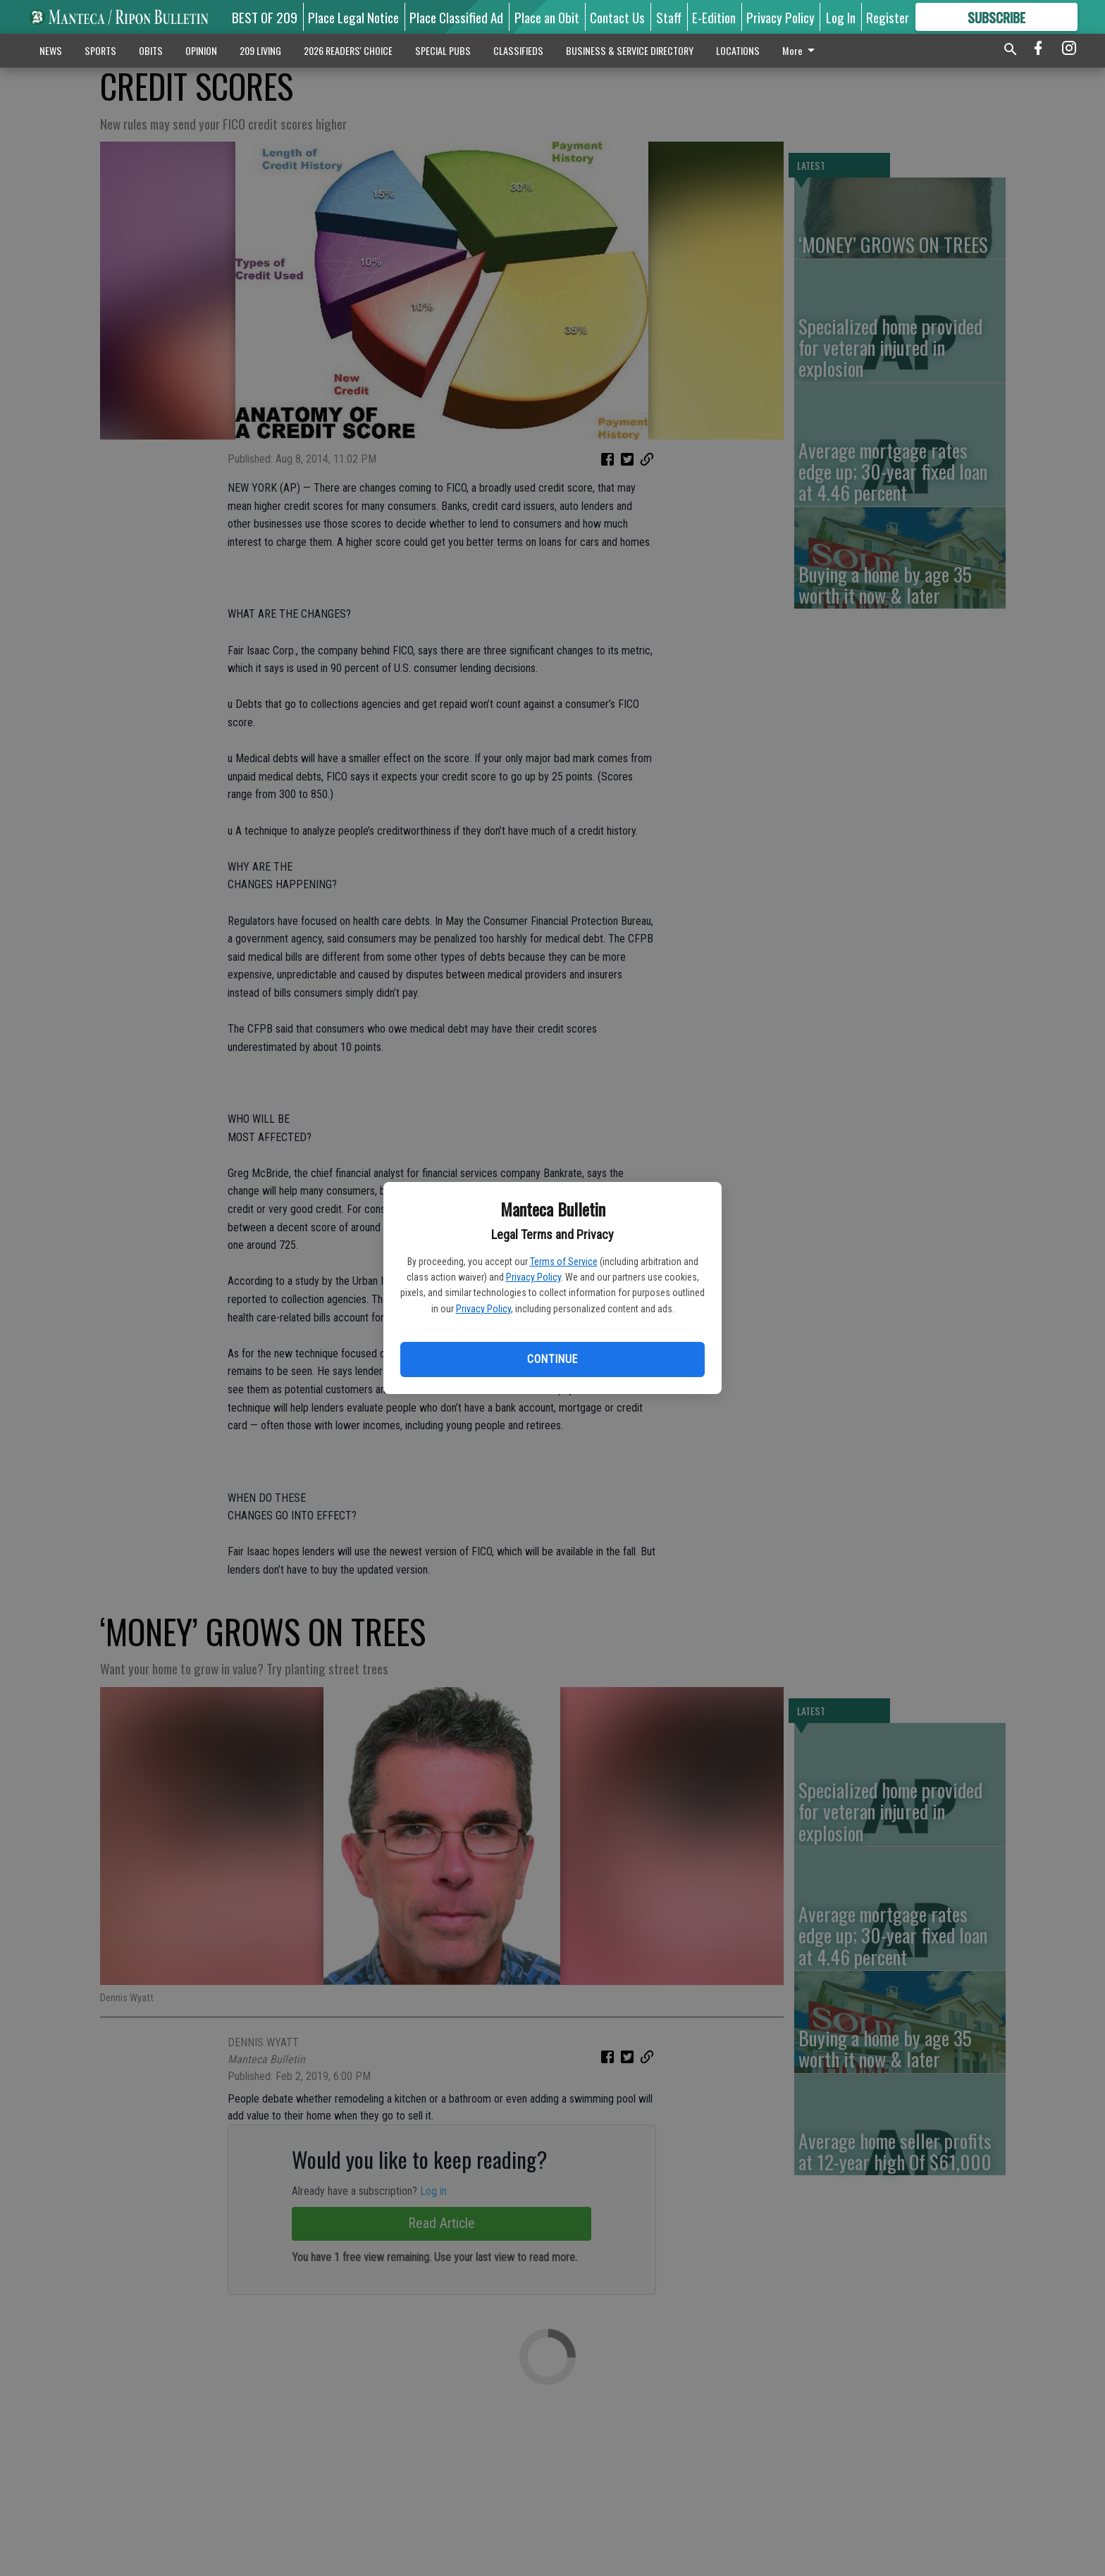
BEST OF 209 (264, 17)
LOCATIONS (738, 50)
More (801, 50)
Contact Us (617, 17)
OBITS (151, 50)
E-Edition (714, 17)
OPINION (201, 50)
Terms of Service (564, 1261)
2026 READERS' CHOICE (348, 50)
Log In (841, 17)
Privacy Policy (533, 1277)
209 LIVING (260, 50)
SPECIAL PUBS (443, 50)
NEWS (50, 50)
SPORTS (100, 50)
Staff (668, 17)
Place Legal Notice (353, 17)
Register (887, 17)
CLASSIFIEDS (518, 50)
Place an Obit (546, 17)
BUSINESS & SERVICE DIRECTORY (629, 50)
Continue (552, 1359)
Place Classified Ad (456, 17)
